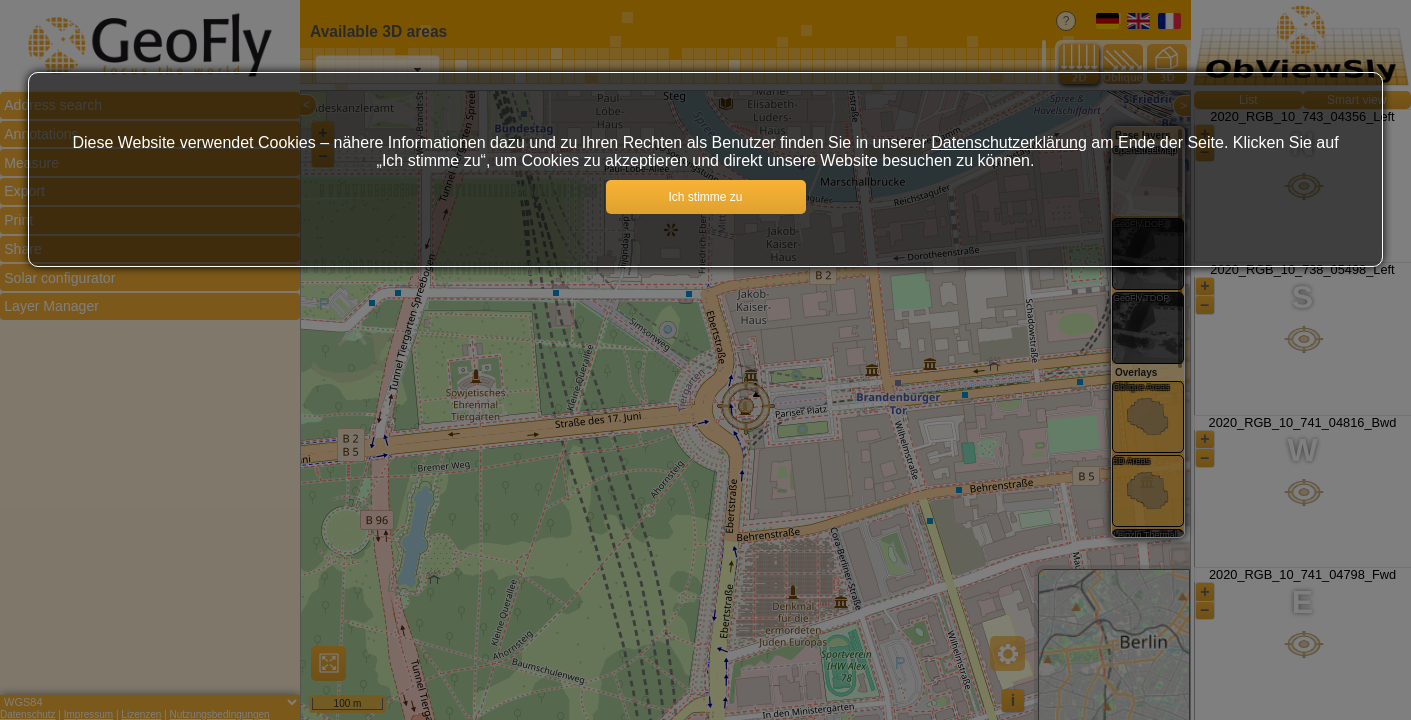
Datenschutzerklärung (1009, 142)
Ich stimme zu (705, 197)
